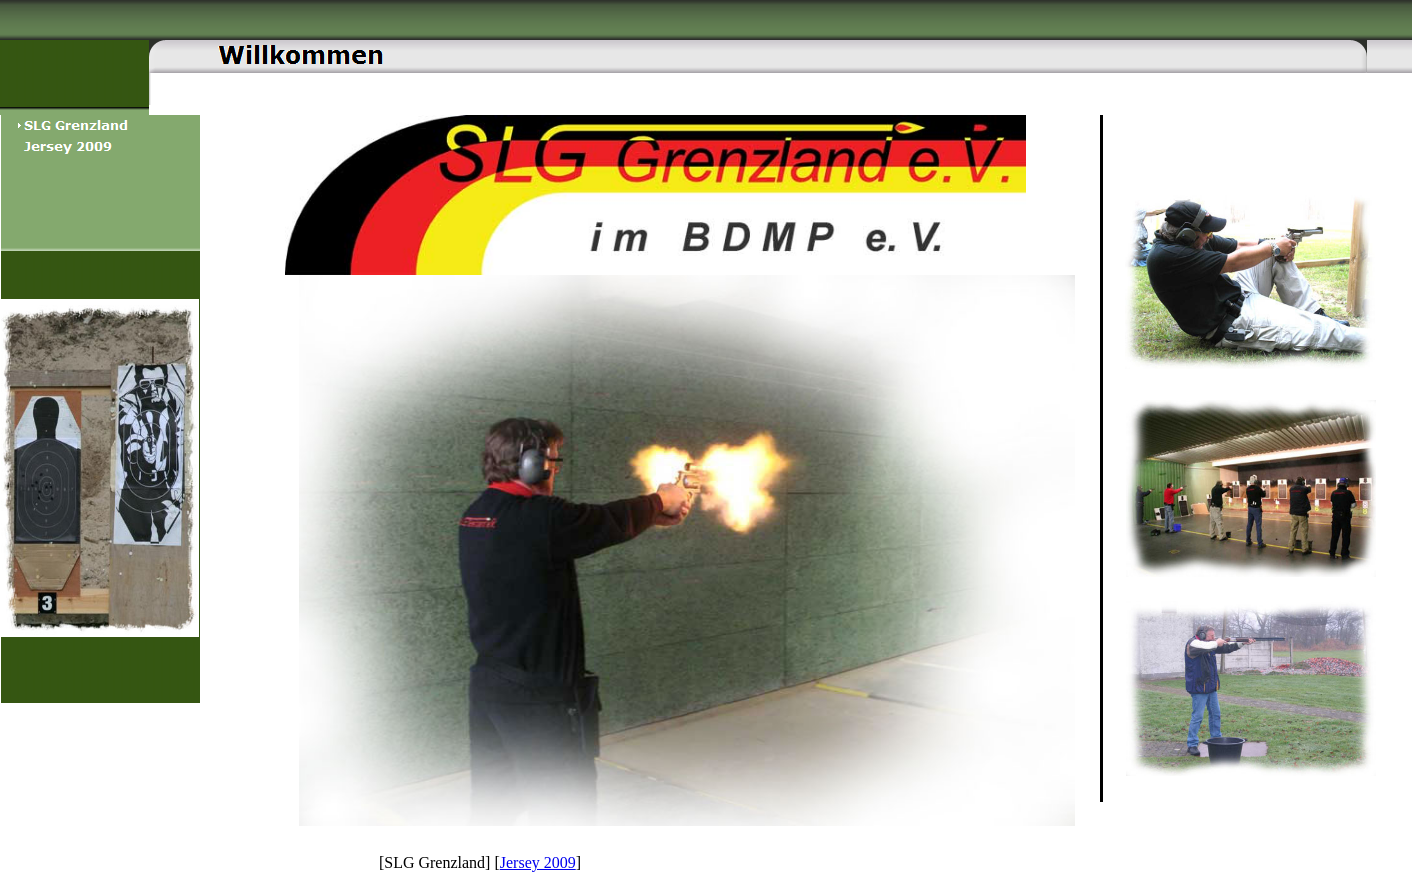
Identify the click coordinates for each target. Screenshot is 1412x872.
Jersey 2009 (538, 862)
